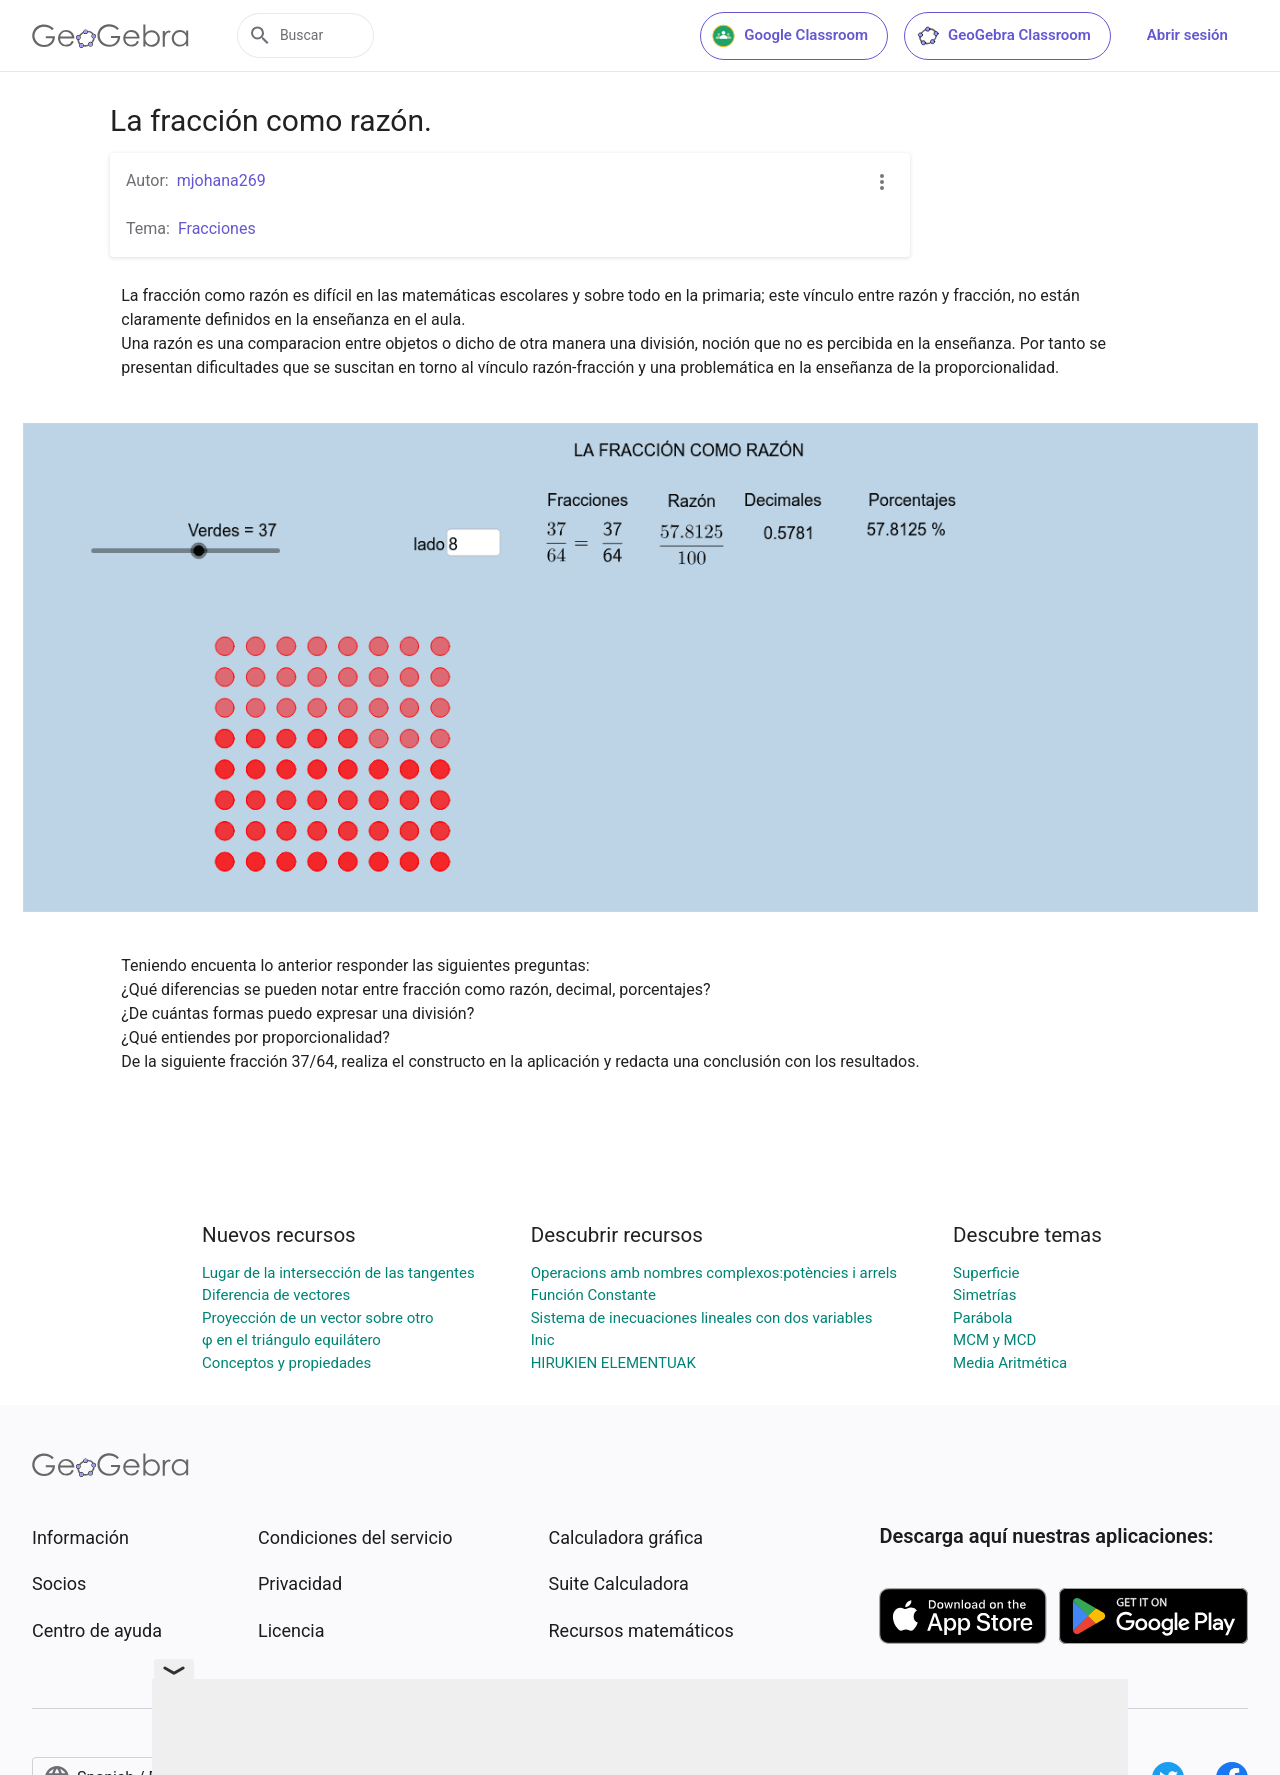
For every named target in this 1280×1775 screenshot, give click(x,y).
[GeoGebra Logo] (110, 36)
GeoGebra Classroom (1003, 36)
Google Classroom (790, 36)
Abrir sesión (1187, 35)
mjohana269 (221, 180)
